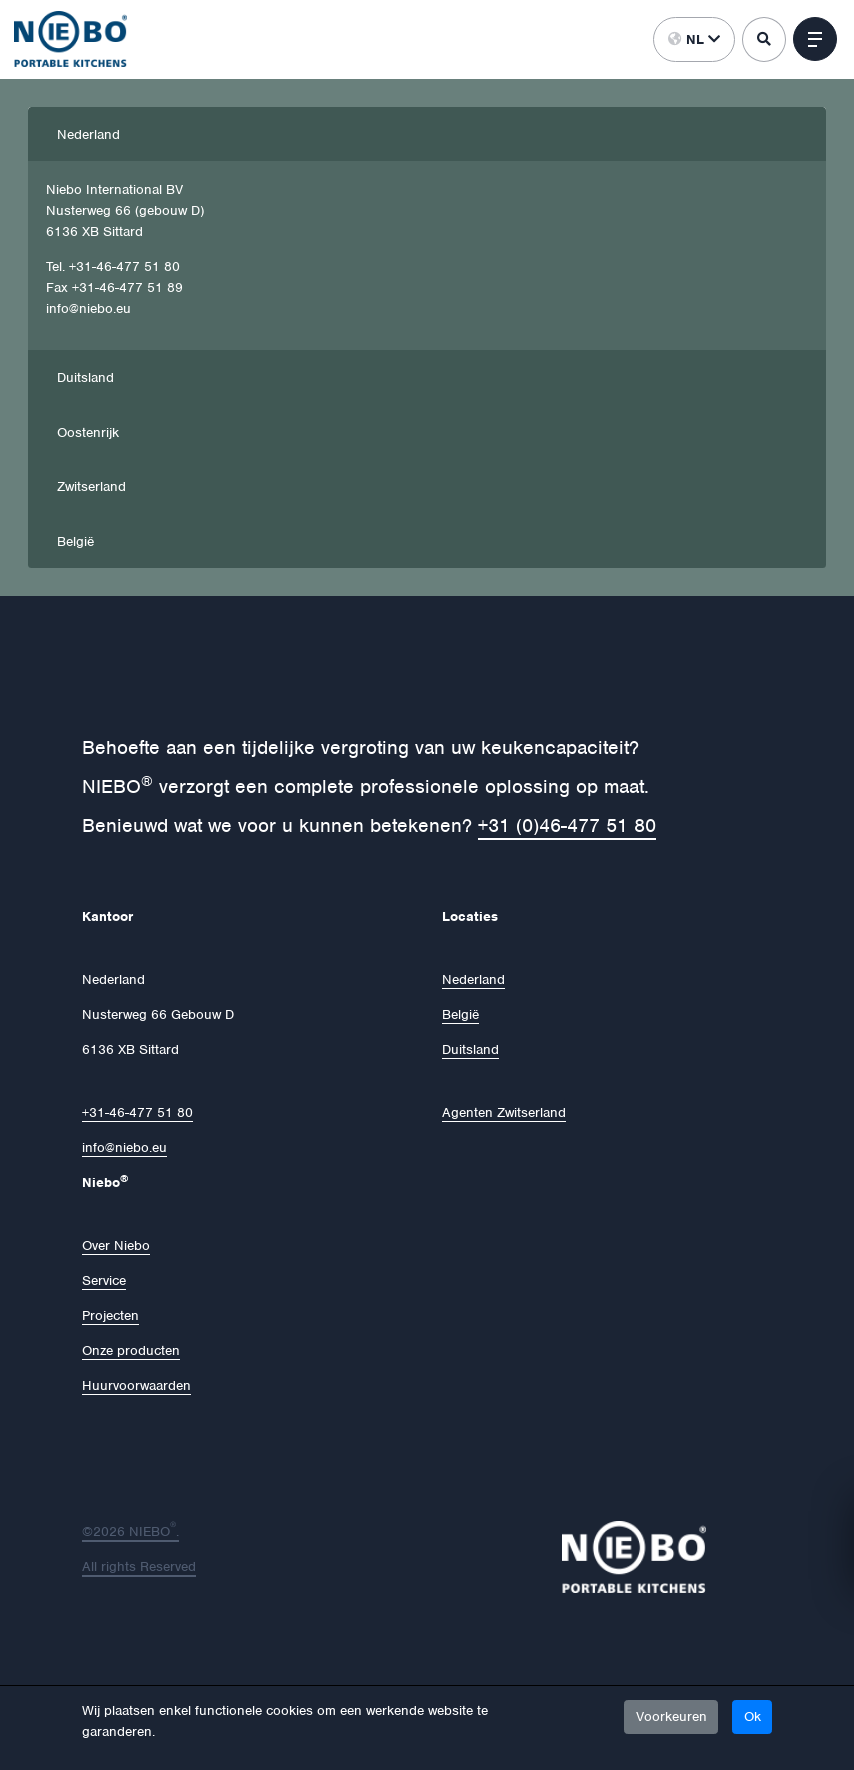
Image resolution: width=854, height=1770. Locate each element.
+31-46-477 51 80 (137, 1112)
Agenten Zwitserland (504, 1112)
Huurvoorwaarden (136, 1385)
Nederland (88, 134)
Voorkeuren (671, 1716)
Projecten (110, 1315)
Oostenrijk (88, 432)
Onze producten (131, 1350)
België (75, 541)
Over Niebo (116, 1245)
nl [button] (694, 39)
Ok (752, 1716)
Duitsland (85, 377)
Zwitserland (91, 486)
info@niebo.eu (124, 1147)
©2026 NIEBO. (130, 1531)
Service (104, 1280)
